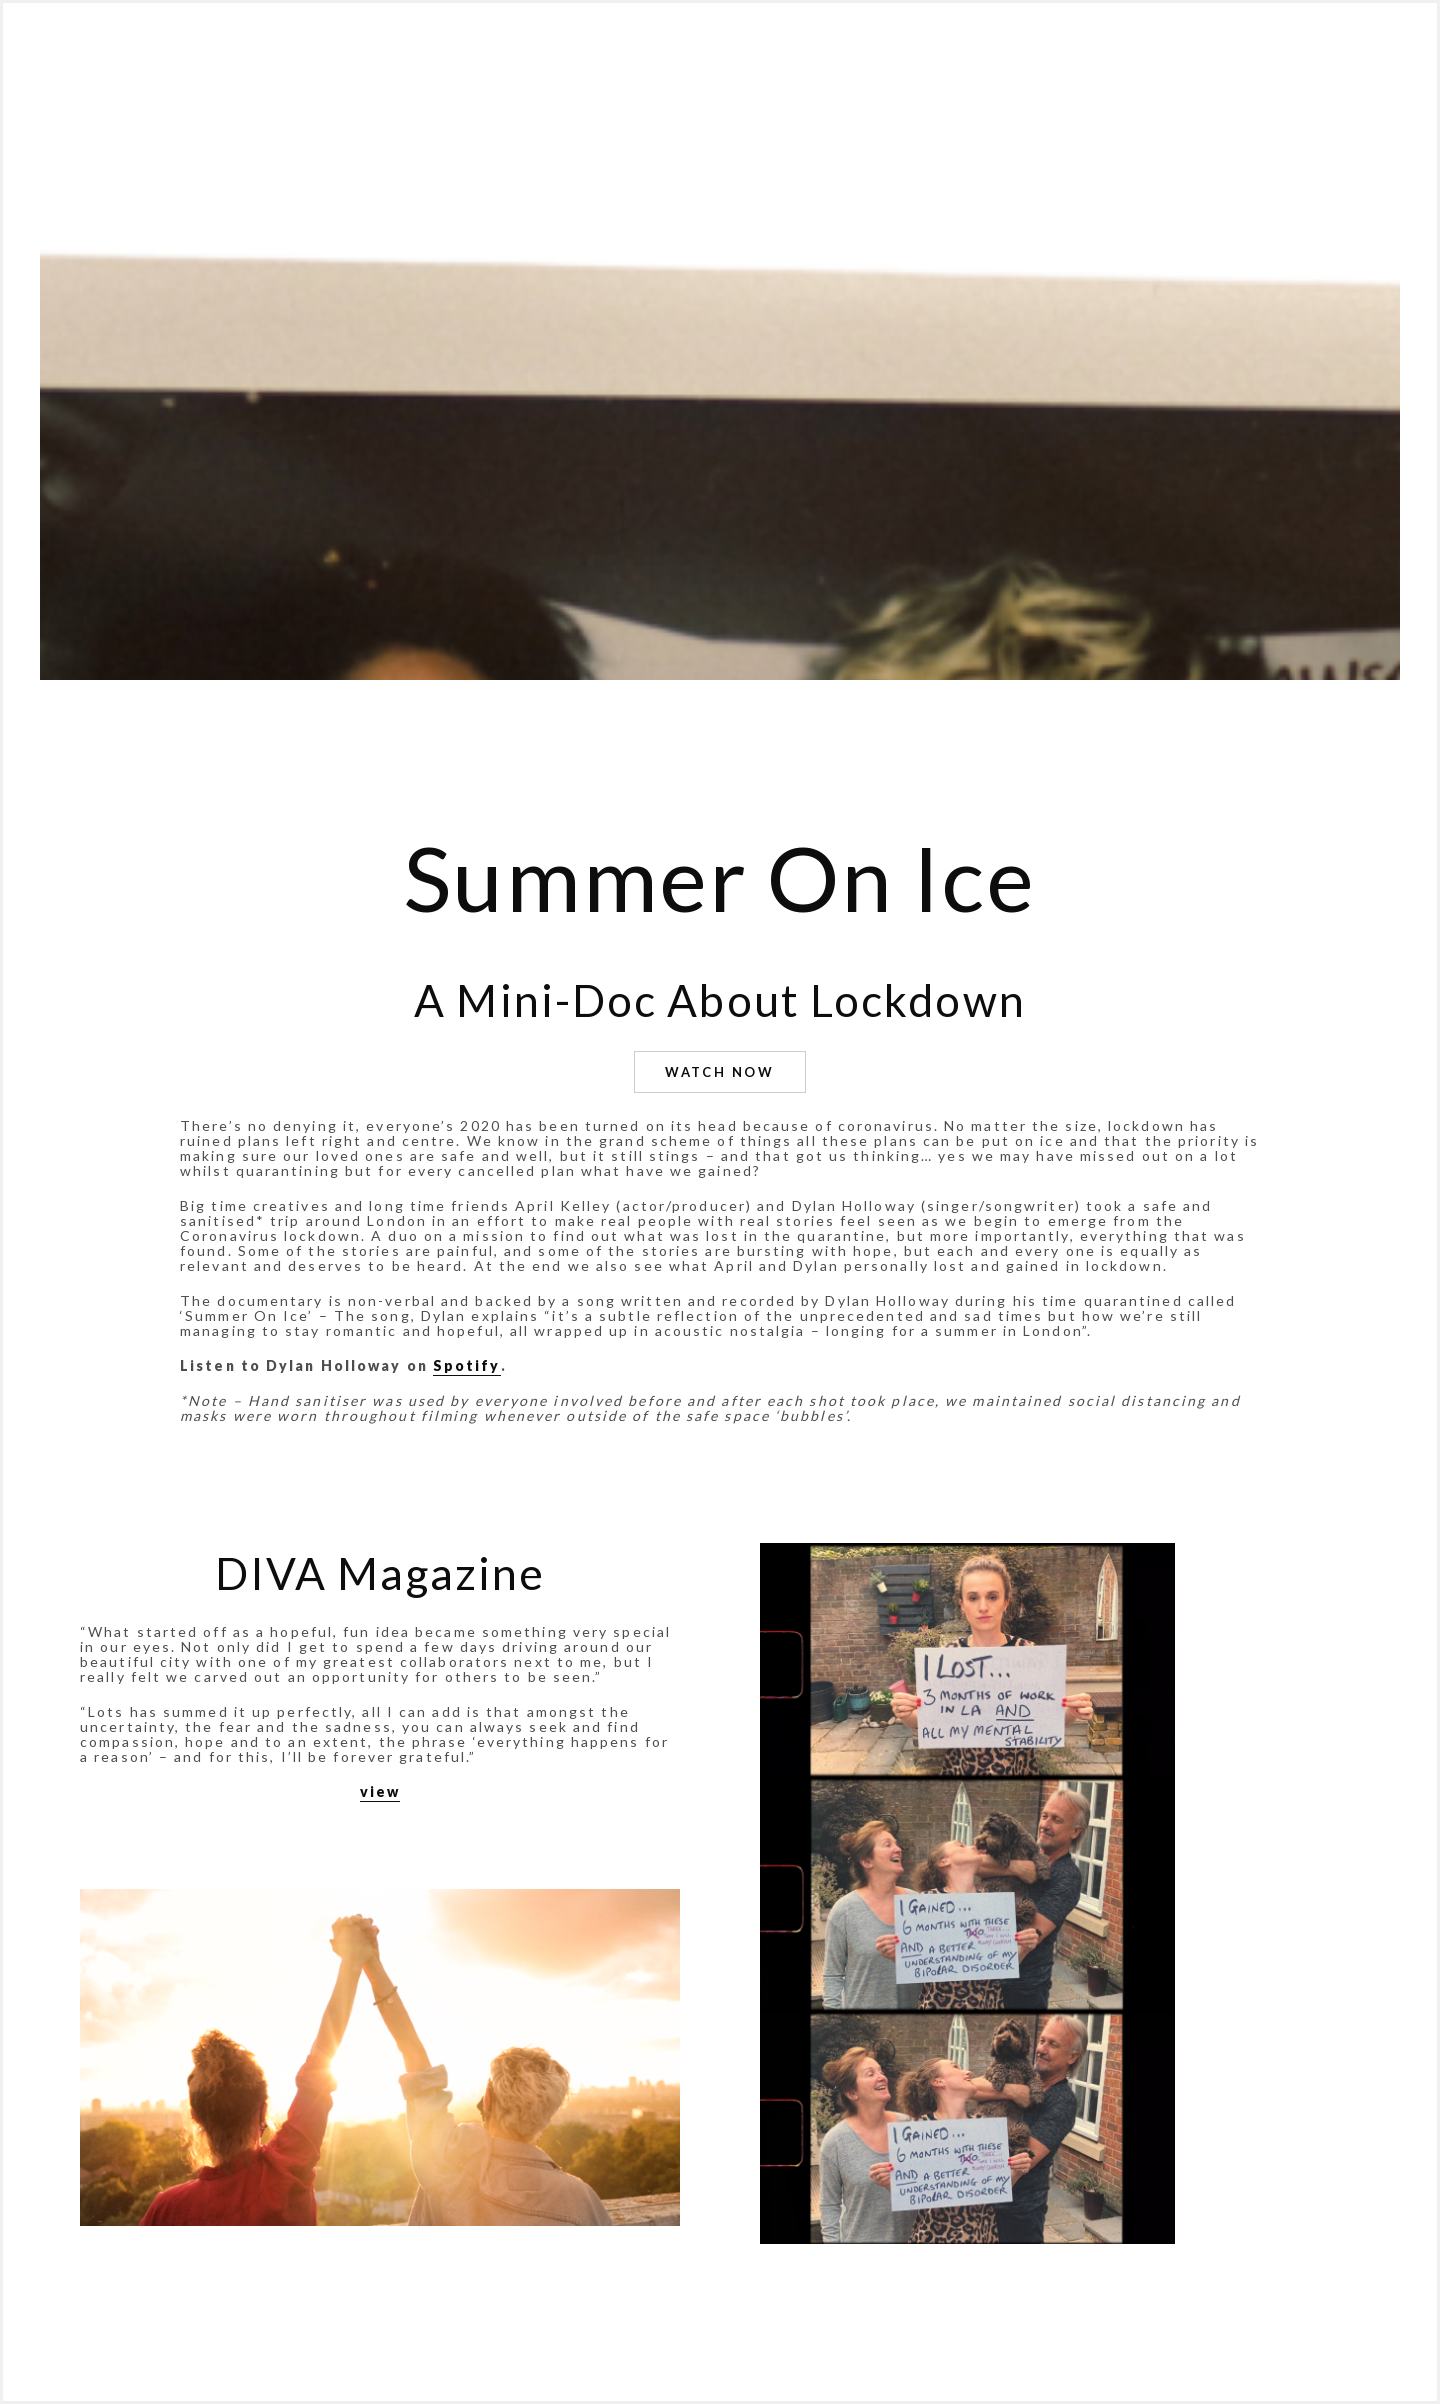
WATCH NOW (719, 1072)
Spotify (467, 1365)
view (380, 1791)
